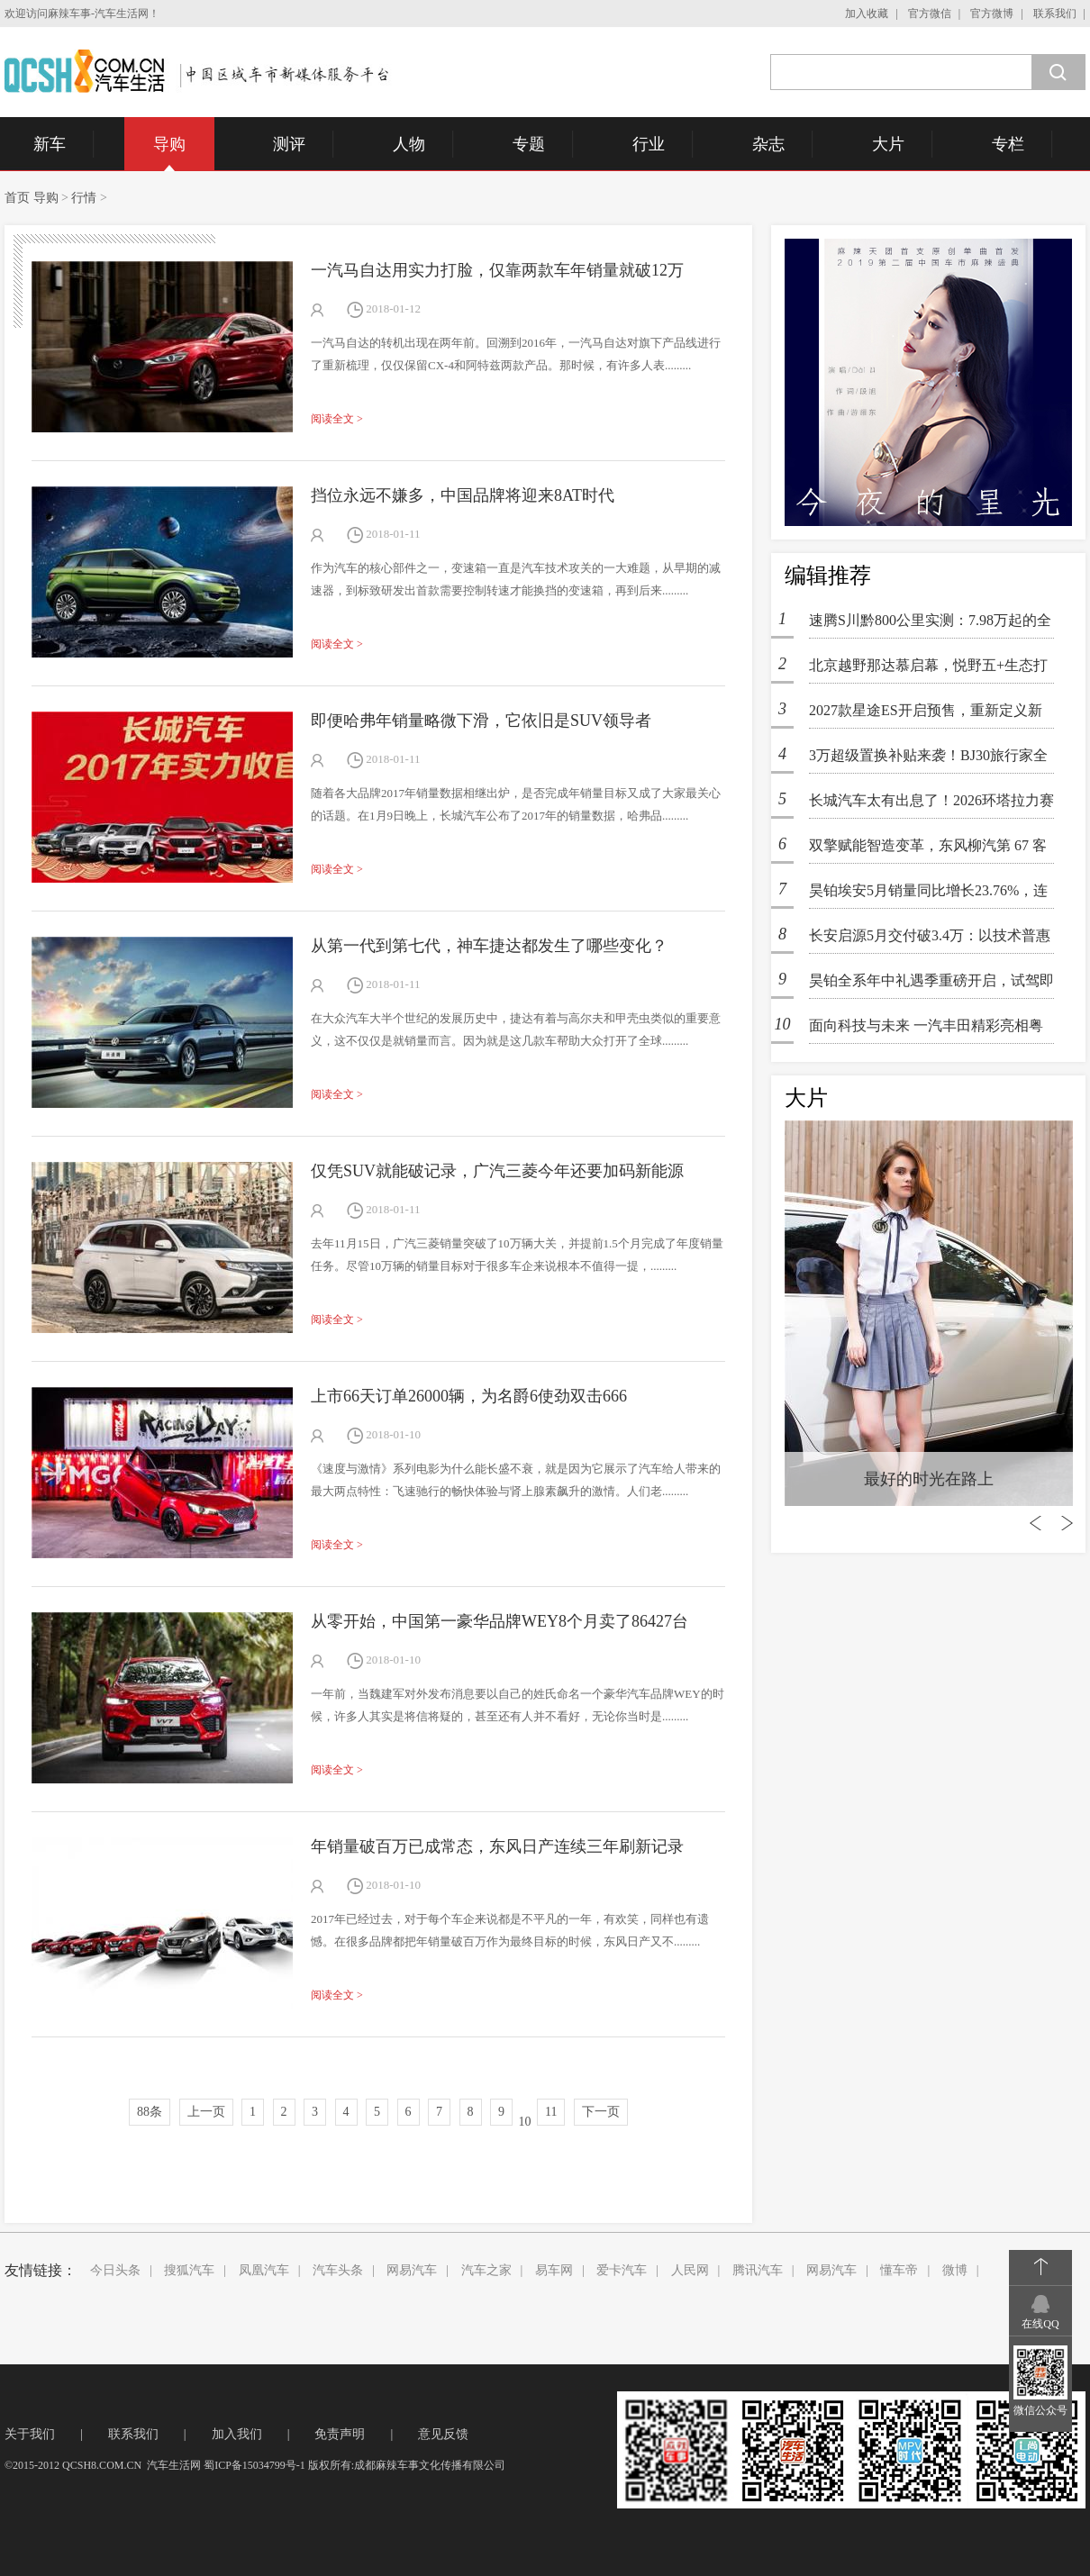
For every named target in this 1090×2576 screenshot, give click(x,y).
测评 (289, 144)
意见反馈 (443, 2434)
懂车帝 (899, 2270)
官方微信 (929, 13)
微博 (954, 2270)
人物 (409, 144)
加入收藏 (866, 13)
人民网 (690, 2270)
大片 (888, 144)
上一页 (206, 2111)
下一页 (601, 2111)
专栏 (1008, 144)
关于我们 (30, 2434)
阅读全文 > (337, 419)
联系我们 (1054, 13)
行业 (648, 144)
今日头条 (115, 2270)
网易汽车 (411, 2270)
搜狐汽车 (189, 2270)
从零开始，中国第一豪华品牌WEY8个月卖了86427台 (499, 1621)
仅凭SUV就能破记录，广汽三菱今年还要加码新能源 (497, 1171)
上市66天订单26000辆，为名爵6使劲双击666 (469, 1396)
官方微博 (991, 13)
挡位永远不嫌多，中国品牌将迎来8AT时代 (462, 495)
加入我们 (237, 2434)
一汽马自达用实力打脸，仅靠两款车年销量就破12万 (497, 270)
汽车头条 (338, 2270)
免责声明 (339, 2434)
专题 (529, 144)
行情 (83, 197)
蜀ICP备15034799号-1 (254, 2465)
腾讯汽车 (757, 2270)
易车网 (554, 2270)
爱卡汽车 (621, 2270)
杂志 (768, 144)
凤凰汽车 (264, 2270)
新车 (49, 144)
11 (551, 2111)
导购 (169, 144)
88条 (149, 2111)
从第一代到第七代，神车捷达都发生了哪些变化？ (489, 946)
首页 (17, 197)
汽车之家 (486, 2270)
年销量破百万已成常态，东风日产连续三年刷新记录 (497, 1846)
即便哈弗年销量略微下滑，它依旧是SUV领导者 (481, 721)
